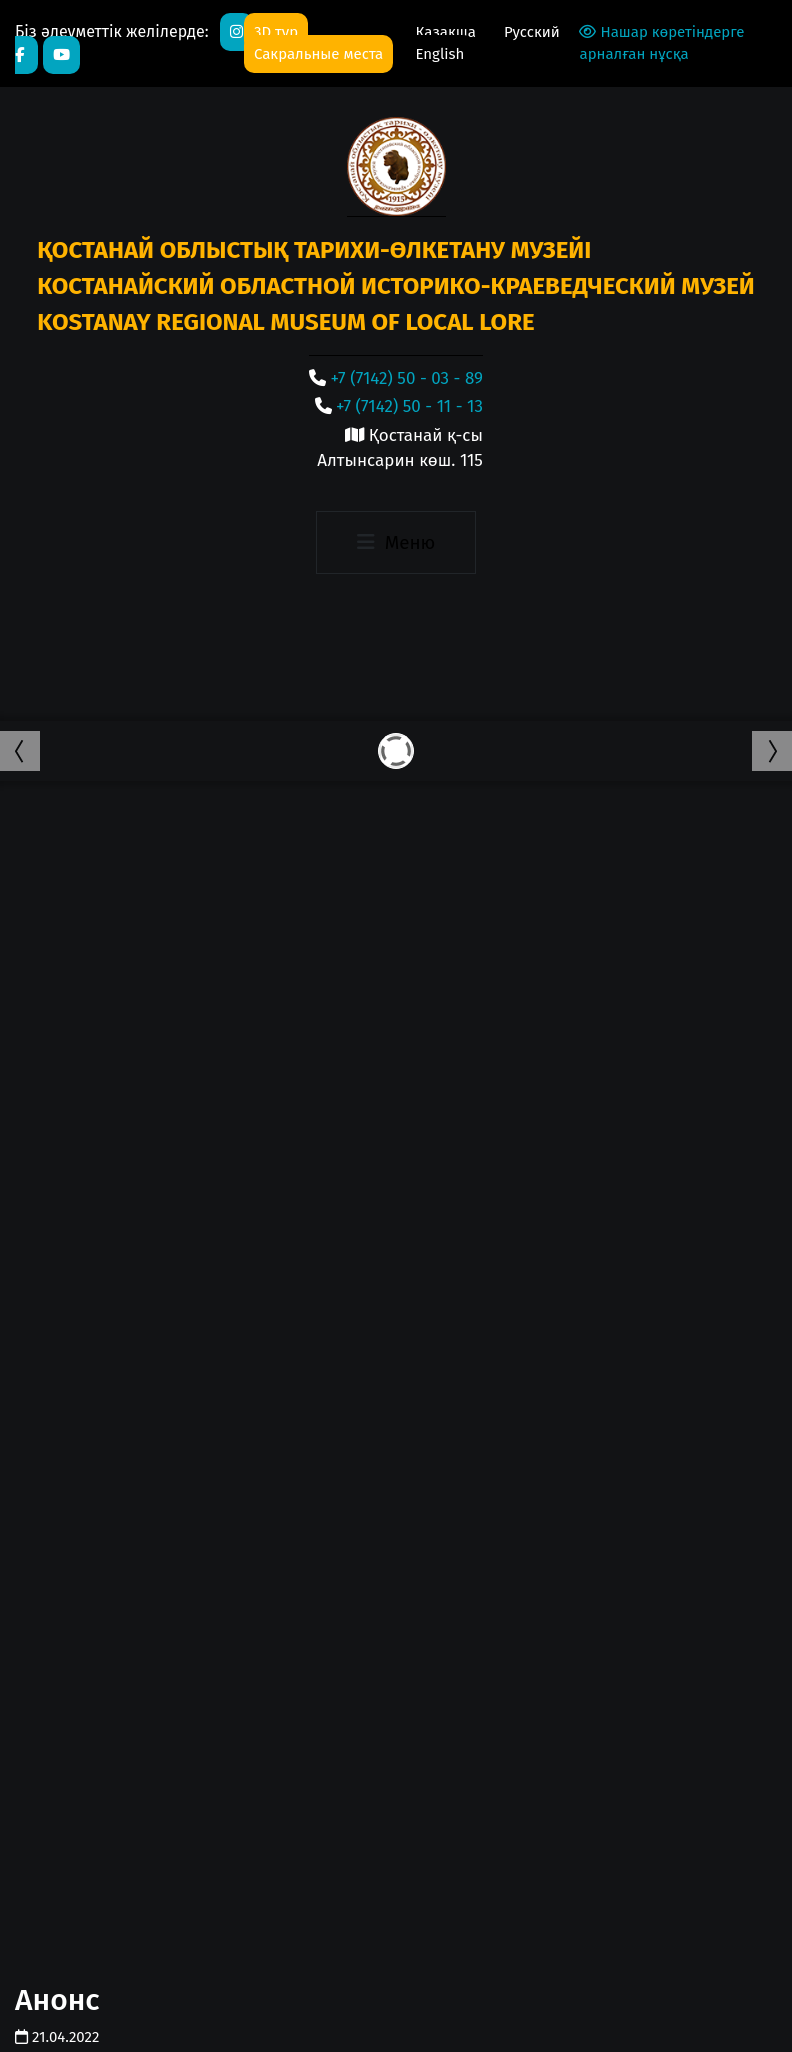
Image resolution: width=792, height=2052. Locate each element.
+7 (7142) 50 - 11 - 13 (409, 406)
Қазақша (447, 32)
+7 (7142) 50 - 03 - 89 (407, 378)
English (439, 54)
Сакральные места (318, 54)
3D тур (276, 32)
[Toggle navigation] (395, 543)
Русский (532, 32)
